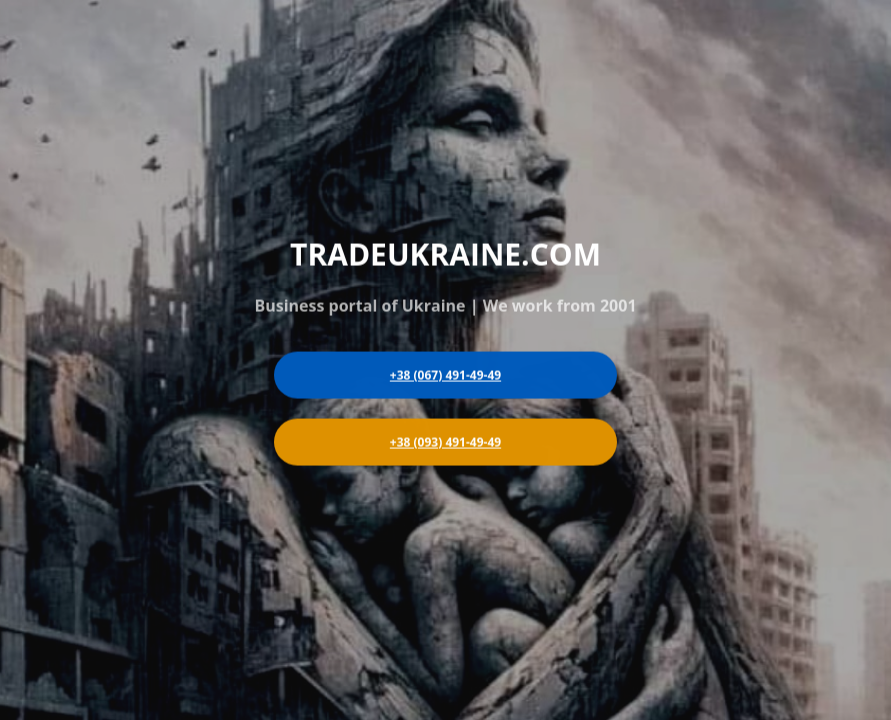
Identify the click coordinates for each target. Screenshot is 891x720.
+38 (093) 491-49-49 (445, 441)
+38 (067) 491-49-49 (445, 374)
